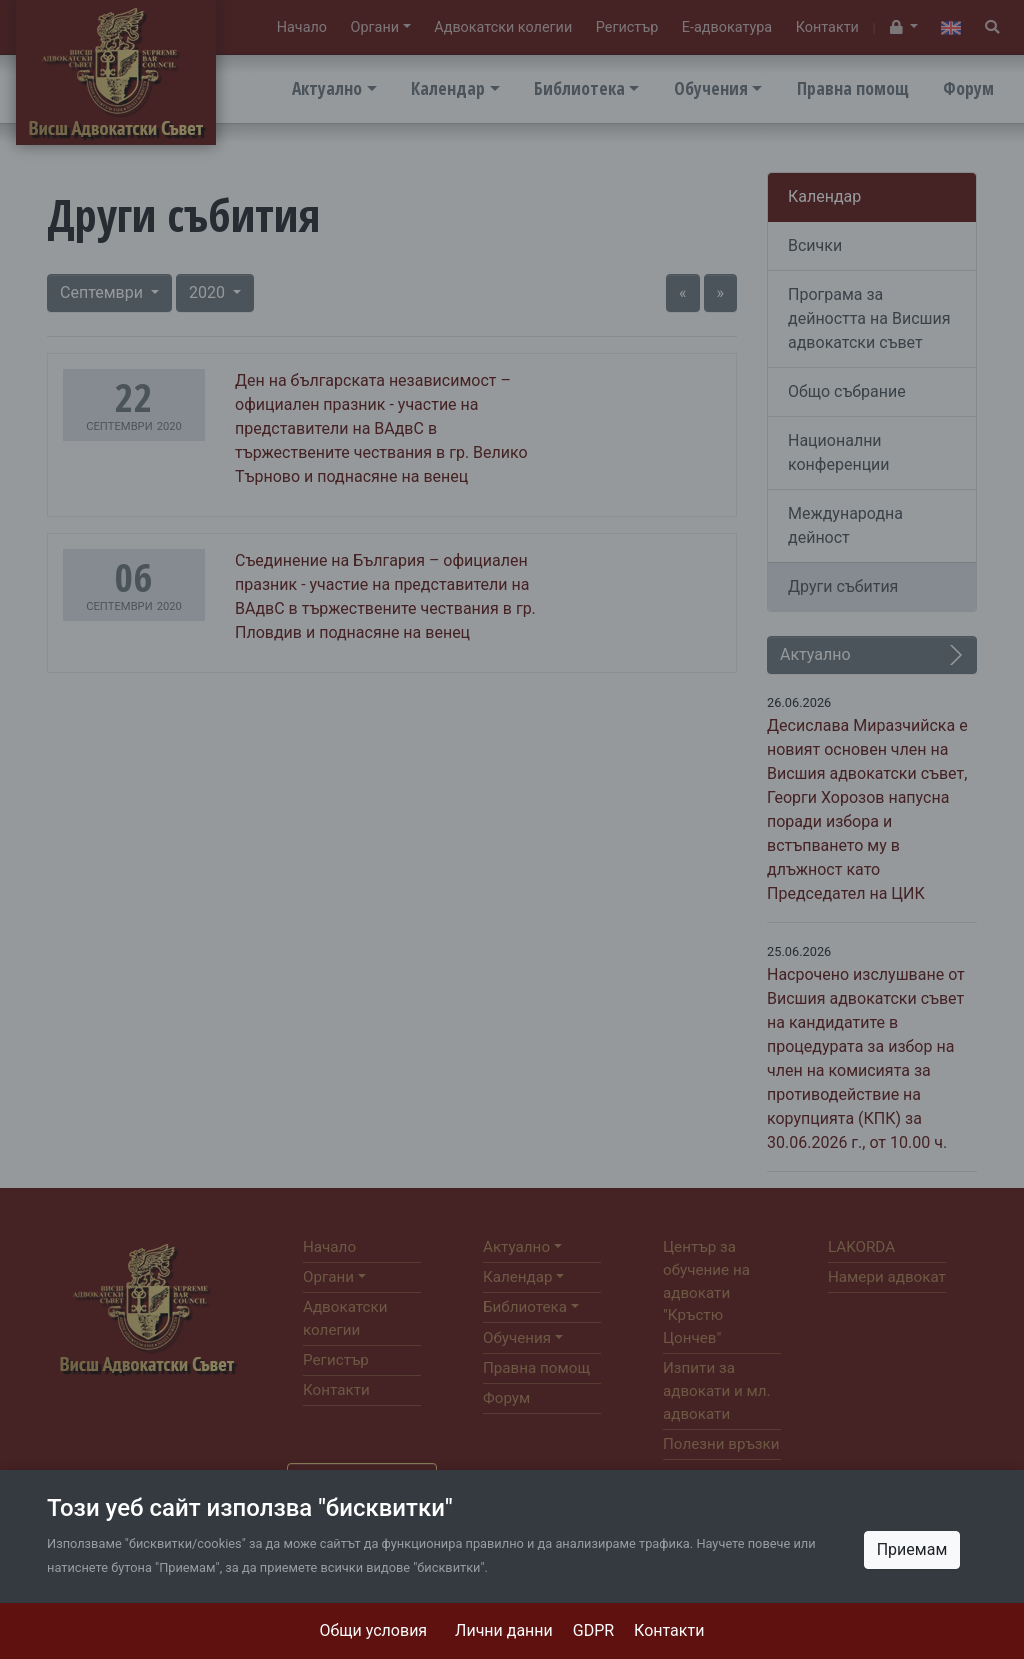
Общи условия (374, 1630)
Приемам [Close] (912, 1549)
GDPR (593, 1630)
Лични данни (504, 1630)
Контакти (669, 1630)
